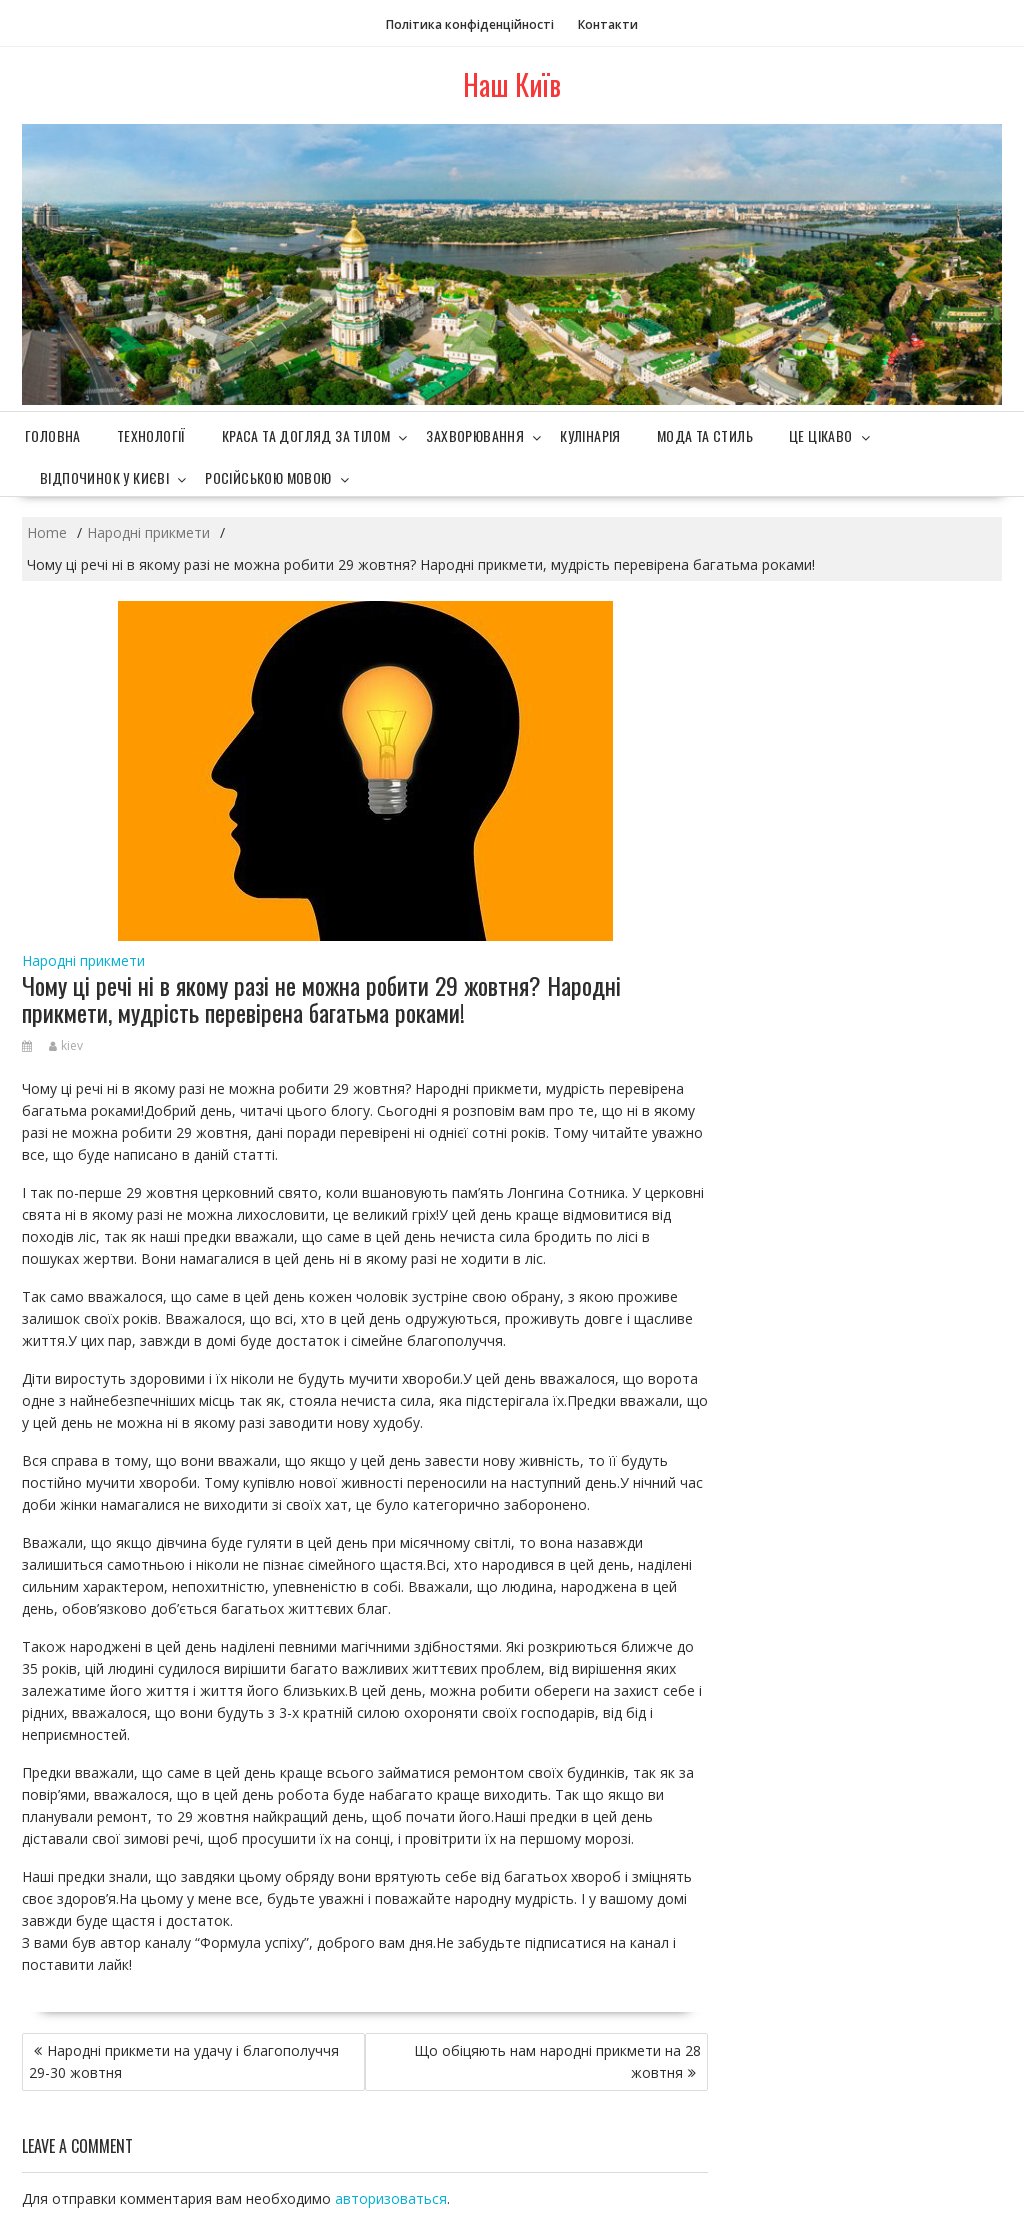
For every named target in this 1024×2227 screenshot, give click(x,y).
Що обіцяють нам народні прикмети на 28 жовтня (557, 2061)
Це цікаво (821, 435)
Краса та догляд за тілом (306, 435)
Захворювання (475, 435)
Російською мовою (268, 477)
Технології (151, 435)
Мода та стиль (705, 435)
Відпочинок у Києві (104, 477)
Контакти (608, 24)
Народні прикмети (83, 960)
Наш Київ (512, 84)
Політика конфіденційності (470, 24)
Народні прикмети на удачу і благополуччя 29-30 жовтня (184, 2061)
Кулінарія (590, 435)
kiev (66, 1045)
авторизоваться (391, 2198)
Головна (53, 435)
